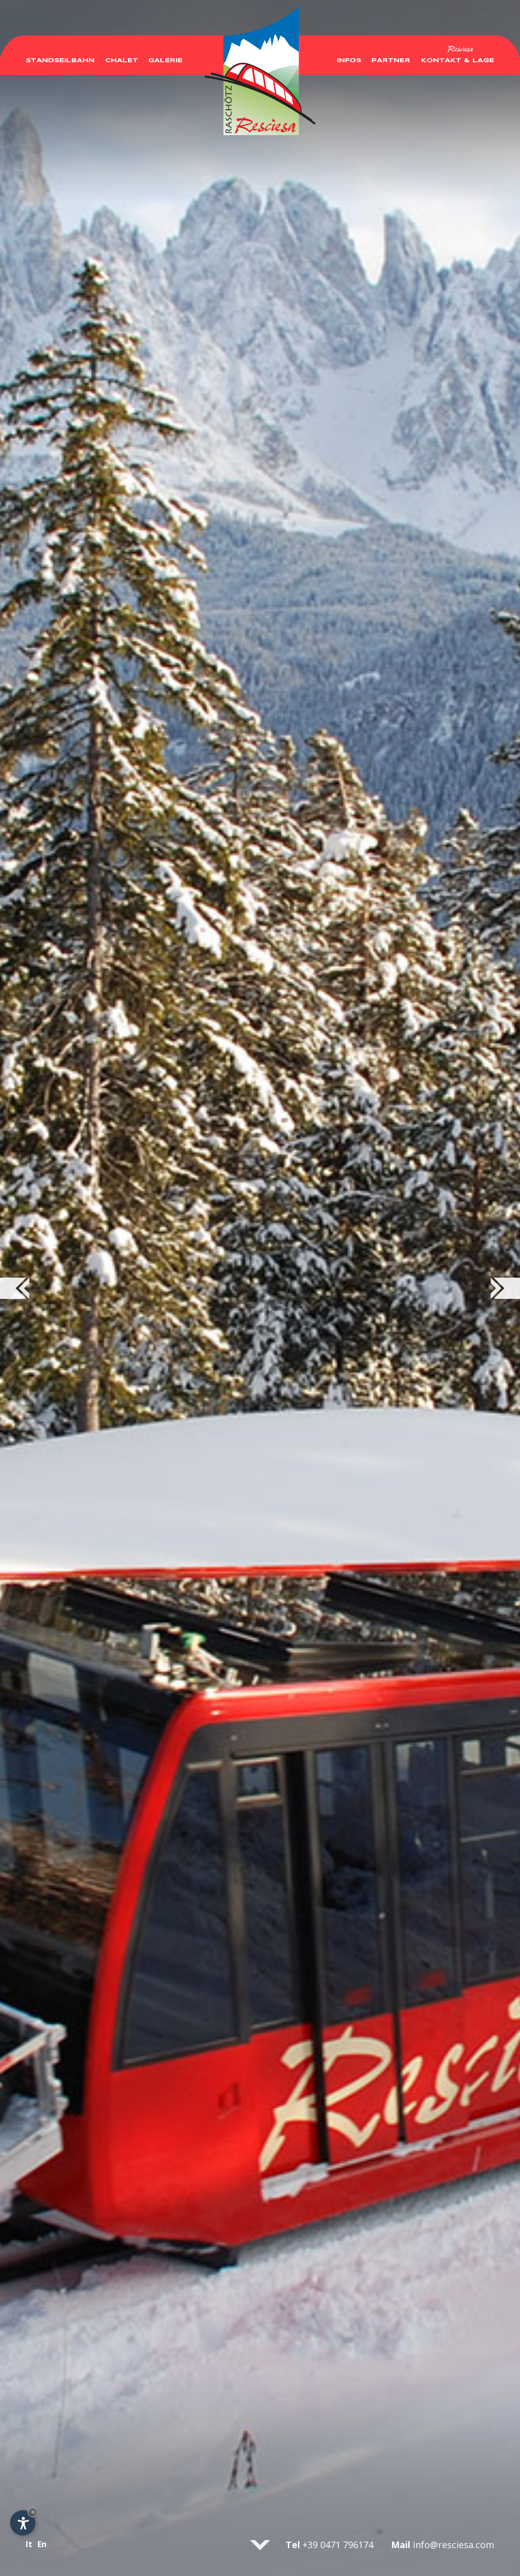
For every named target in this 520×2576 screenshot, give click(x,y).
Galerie (165, 54)
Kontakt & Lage (457, 54)
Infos (349, 54)
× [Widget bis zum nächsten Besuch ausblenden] (33, 2512)
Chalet (121, 54)
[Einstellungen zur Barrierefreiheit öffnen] (22, 2523)
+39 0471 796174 (337, 2545)
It (29, 2544)
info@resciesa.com (453, 2545)
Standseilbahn (60, 54)
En (42, 2544)
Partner (390, 54)
